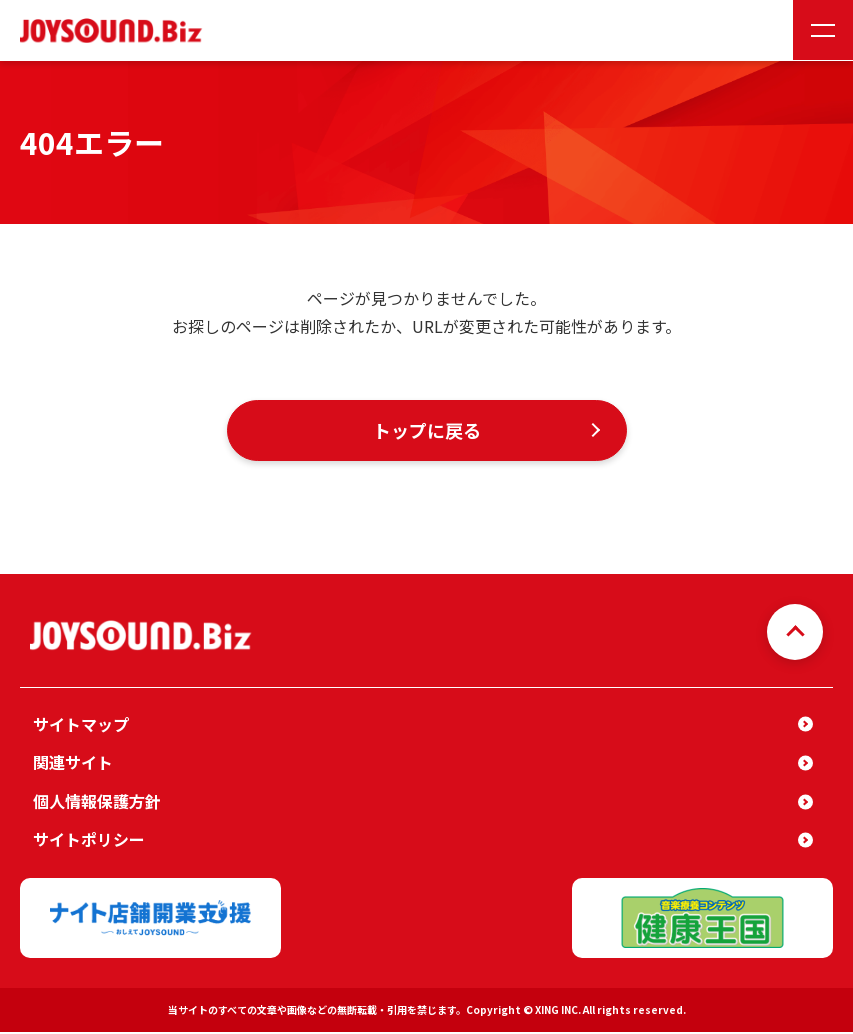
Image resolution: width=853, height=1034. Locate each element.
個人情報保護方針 (97, 803)
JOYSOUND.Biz (115, 30)
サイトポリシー (89, 841)
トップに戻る (427, 431)
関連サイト (73, 764)
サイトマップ (81, 726)
